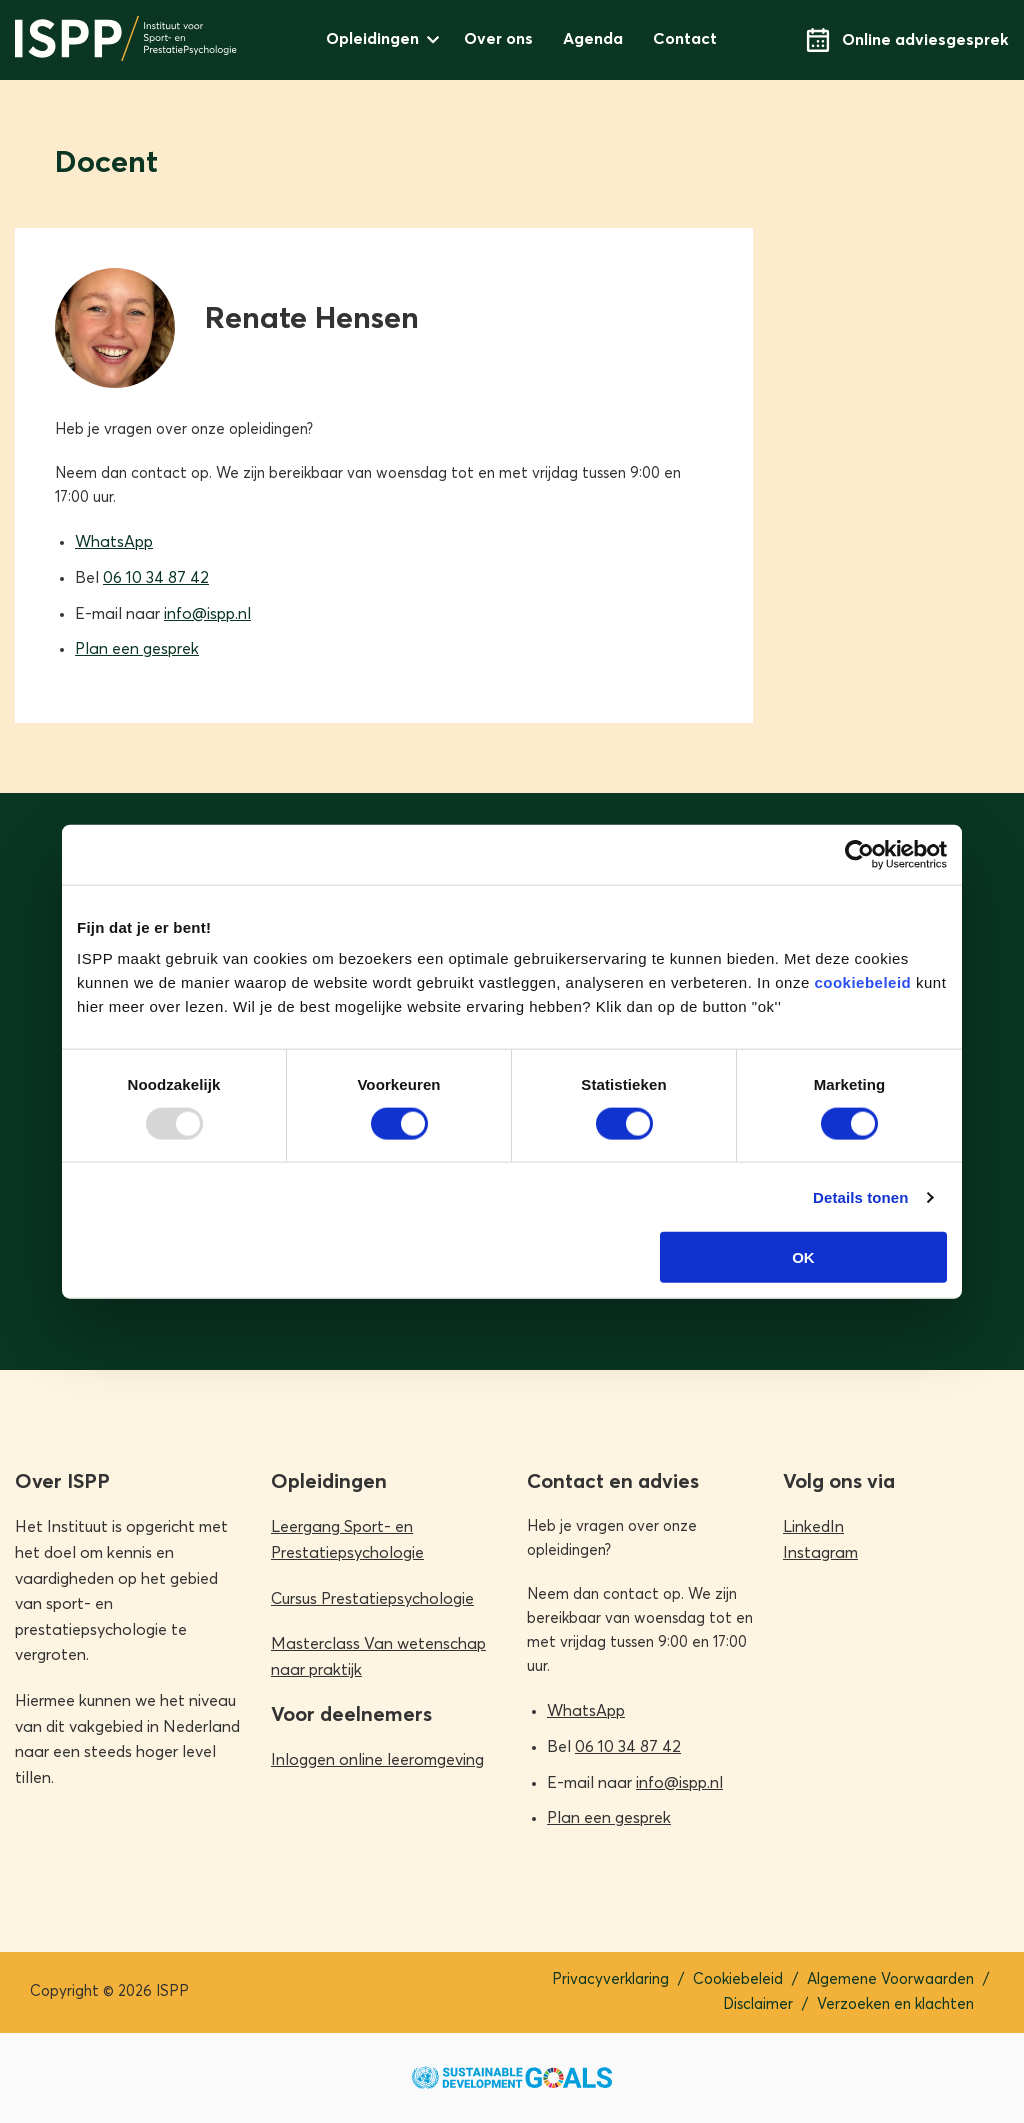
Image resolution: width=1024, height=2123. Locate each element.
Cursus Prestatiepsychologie (372, 1599)
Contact (685, 39)
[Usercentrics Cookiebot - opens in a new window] (859, 854)
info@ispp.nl (207, 614)
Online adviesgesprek (907, 40)
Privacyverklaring (610, 1979)
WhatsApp (114, 542)
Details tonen (860, 1196)
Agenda (593, 39)
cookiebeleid (862, 982)
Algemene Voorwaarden (890, 1979)
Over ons (498, 39)
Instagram (820, 1553)
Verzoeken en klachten (895, 2004)
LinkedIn (813, 1527)
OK (803, 1257)
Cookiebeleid (738, 1979)
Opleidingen (372, 39)
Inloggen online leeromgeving (377, 1760)
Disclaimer (758, 2004)
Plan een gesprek (137, 649)
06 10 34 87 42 (156, 578)
